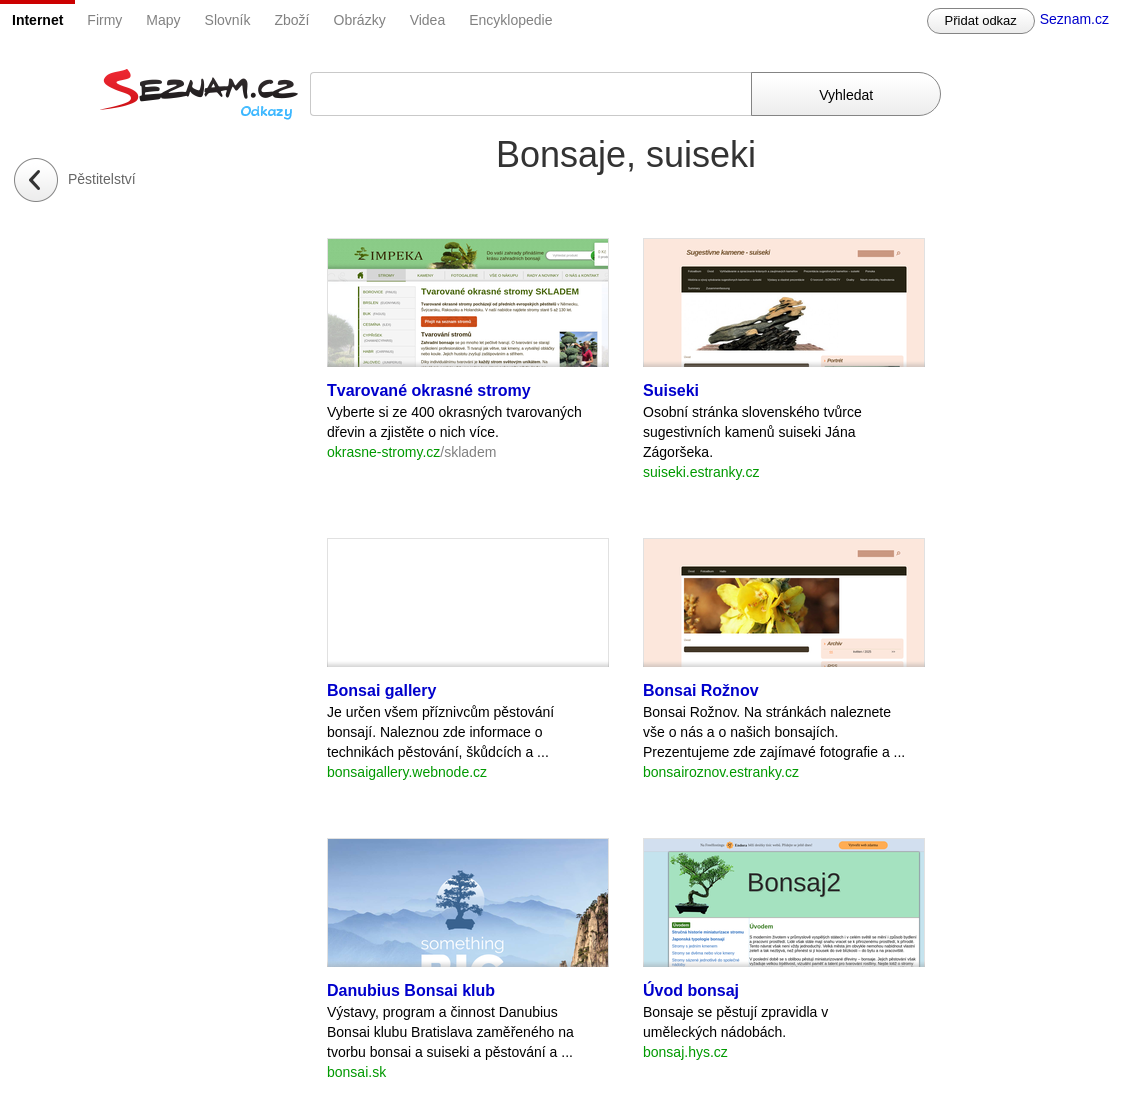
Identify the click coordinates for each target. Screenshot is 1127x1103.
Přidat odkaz (981, 20)
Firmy (104, 20)
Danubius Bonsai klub (411, 990)
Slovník (228, 20)
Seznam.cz (1074, 19)
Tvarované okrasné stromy (429, 390)
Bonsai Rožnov (701, 690)
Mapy (163, 20)
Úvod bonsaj (691, 990)
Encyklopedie (510, 20)
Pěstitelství (102, 179)
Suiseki (671, 390)
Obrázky (360, 20)
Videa (428, 20)
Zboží (292, 20)
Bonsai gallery (381, 690)
